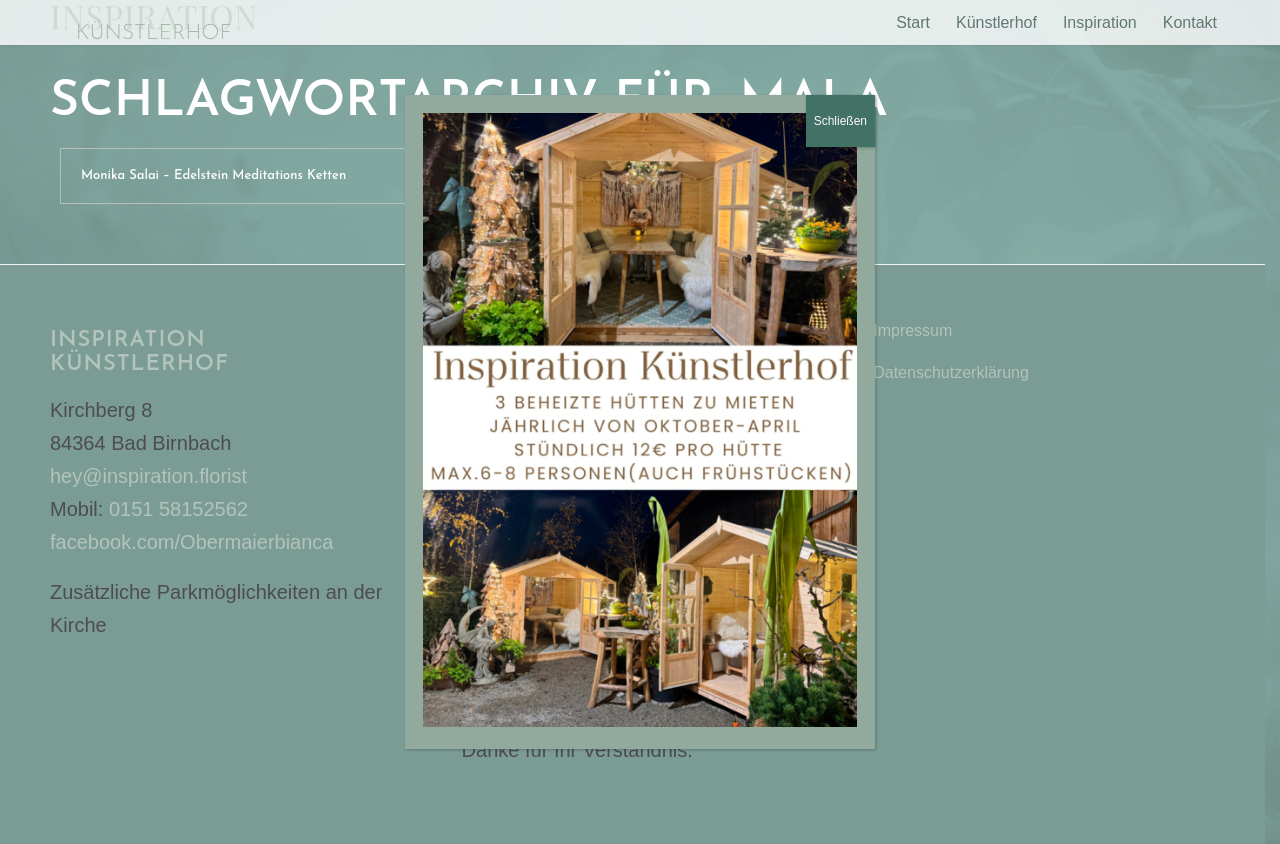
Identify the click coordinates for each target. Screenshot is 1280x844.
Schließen (840, 121)
